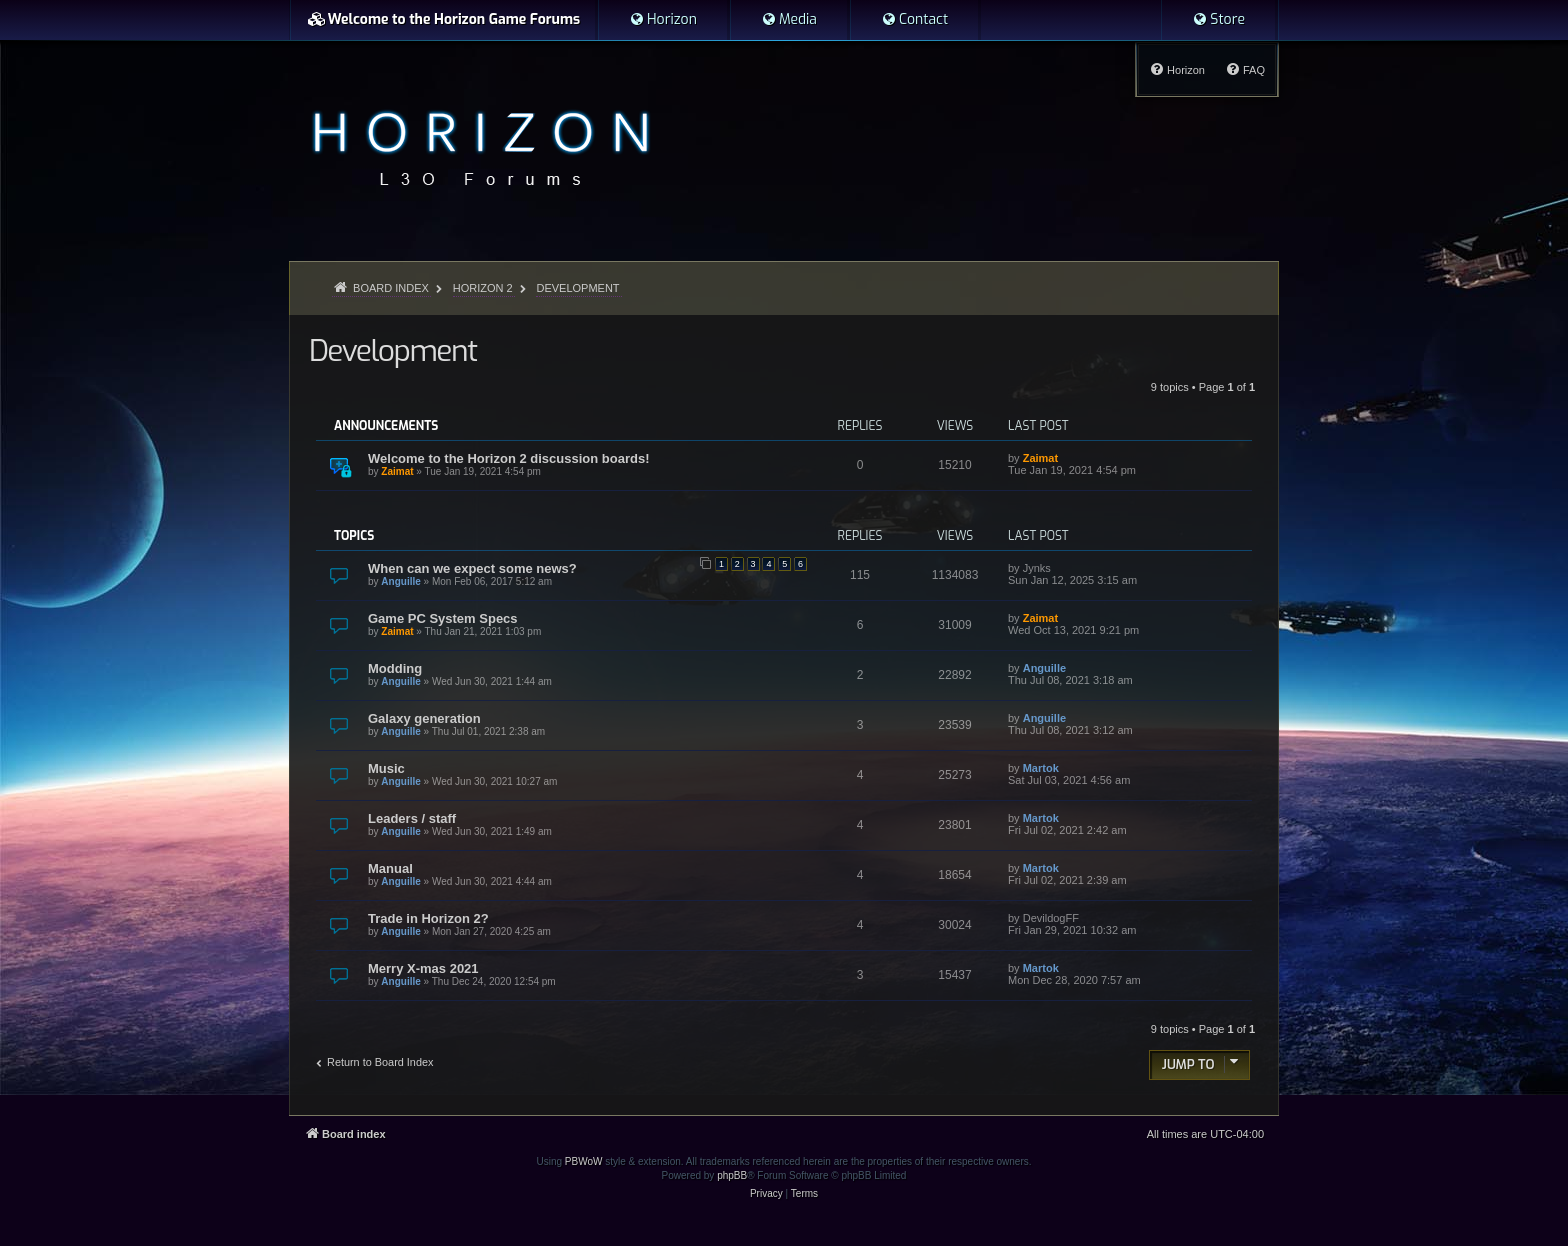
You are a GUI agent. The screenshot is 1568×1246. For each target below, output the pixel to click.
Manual (390, 868)
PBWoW (584, 1161)
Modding (395, 668)
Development (393, 351)
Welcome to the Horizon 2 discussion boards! (508, 458)
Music (386, 768)
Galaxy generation (424, 718)
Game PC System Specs (443, 618)
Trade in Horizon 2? (428, 918)
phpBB (732, 1175)
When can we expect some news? (472, 568)
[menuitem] (663, 20)
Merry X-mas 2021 (423, 968)
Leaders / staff (412, 818)
